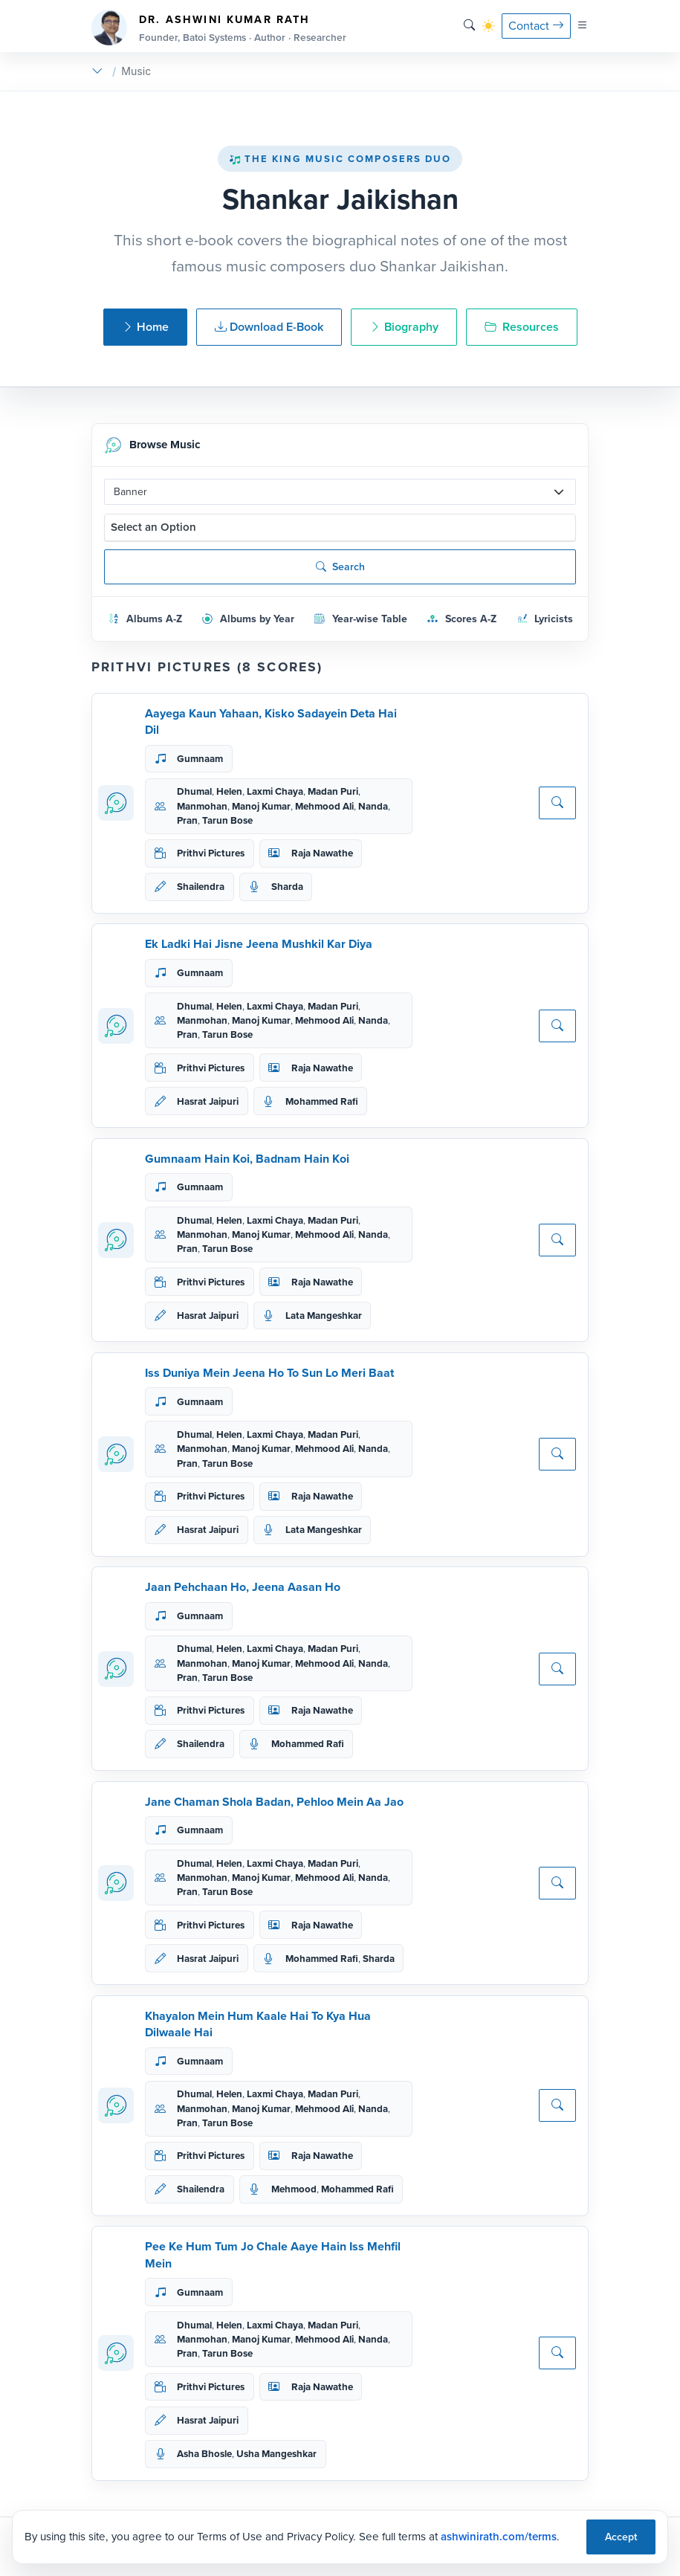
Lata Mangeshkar (323, 1315)
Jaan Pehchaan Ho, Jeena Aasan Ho (242, 1586)
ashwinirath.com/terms (499, 2536)
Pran (187, 820)
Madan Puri (333, 791)
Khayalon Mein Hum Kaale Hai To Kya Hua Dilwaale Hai (258, 2024)
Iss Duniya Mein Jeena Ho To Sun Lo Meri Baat (269, 1372)
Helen (229, 791)
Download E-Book (269, 326)
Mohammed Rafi (321, 1101)
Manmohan (202, 806)
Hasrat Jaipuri (208, 1101)
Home (145, 326)
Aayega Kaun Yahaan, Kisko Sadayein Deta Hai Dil (271, 721)
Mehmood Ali (324, 806)
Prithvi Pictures (211, 853)
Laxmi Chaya (275, 791)
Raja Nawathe (322, 853)
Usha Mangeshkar (276, 2454)
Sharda (287, 886)
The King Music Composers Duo (340, 159)
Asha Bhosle (204, 2454)
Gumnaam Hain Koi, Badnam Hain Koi (247, 1158)
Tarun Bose (227, 820)
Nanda (373, 806)
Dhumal (194, 791)
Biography (403, 326)
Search (340, 567)
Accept (621, 2537)
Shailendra (200, 886)
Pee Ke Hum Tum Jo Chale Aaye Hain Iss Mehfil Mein (273, 2254)
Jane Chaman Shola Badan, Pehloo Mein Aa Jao (274, 1801)
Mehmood (294, 2189)
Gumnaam (200, 759)
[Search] (469, 25)
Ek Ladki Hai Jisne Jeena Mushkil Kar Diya (258, 943)
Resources (522, 326)
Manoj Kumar (261, 806)
